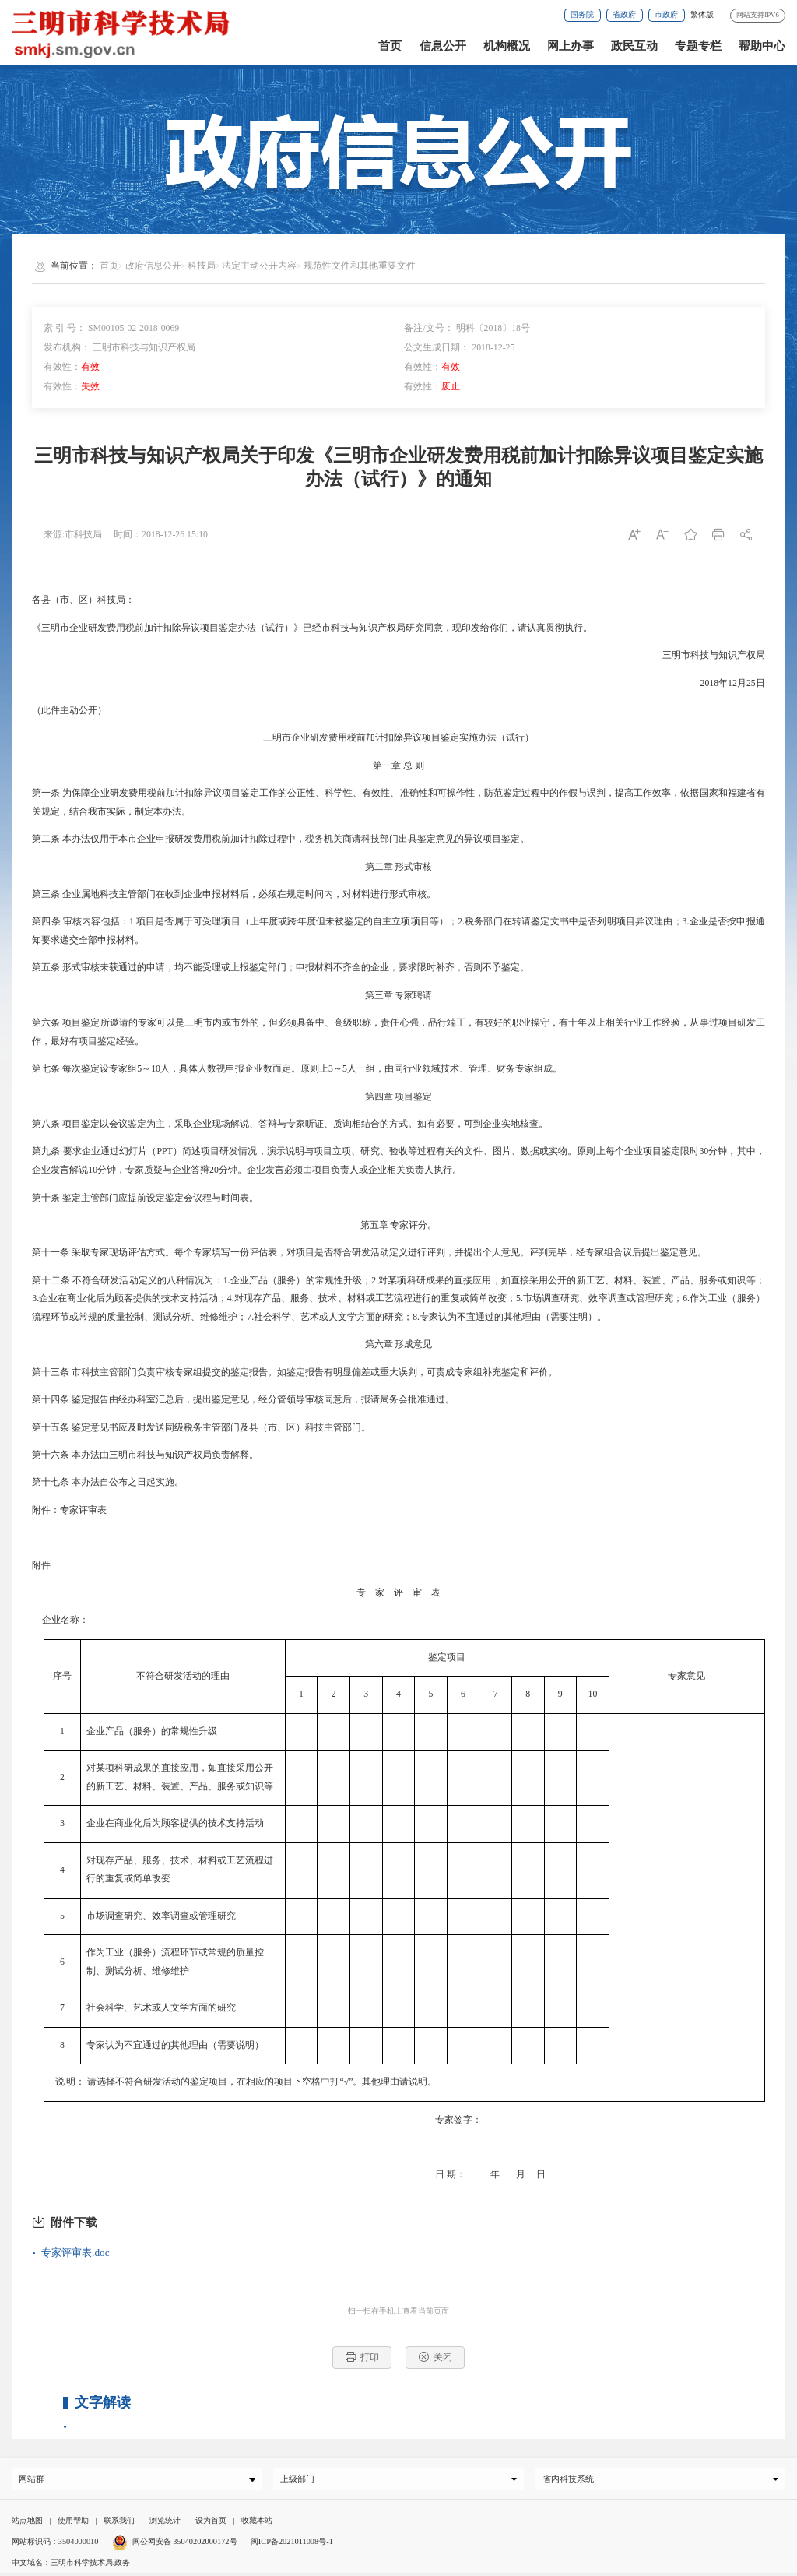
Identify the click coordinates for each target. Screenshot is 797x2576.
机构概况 (506, 46)
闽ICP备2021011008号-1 (292, 2543)
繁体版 (702, 14)
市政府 (666, 14)
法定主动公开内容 (259, 265)
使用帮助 (73, 2523)
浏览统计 (165, 2523)
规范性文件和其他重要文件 (360, 265)
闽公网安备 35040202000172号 (174, 2543)
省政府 (624, 14)
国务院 (582, 14)
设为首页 (210, 2523)
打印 (362, 2357)
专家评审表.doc (75, 2252)
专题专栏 (698, 46)
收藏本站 (256, 2523)
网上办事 (570, 46)
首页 (390, 46)
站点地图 (27, 2523)
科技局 (202, 265)
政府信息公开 (153, 265)
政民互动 (634, 46)
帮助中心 (762, 46)
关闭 (435, 2357)
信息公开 (443, 46)
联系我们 (119, 2523)
